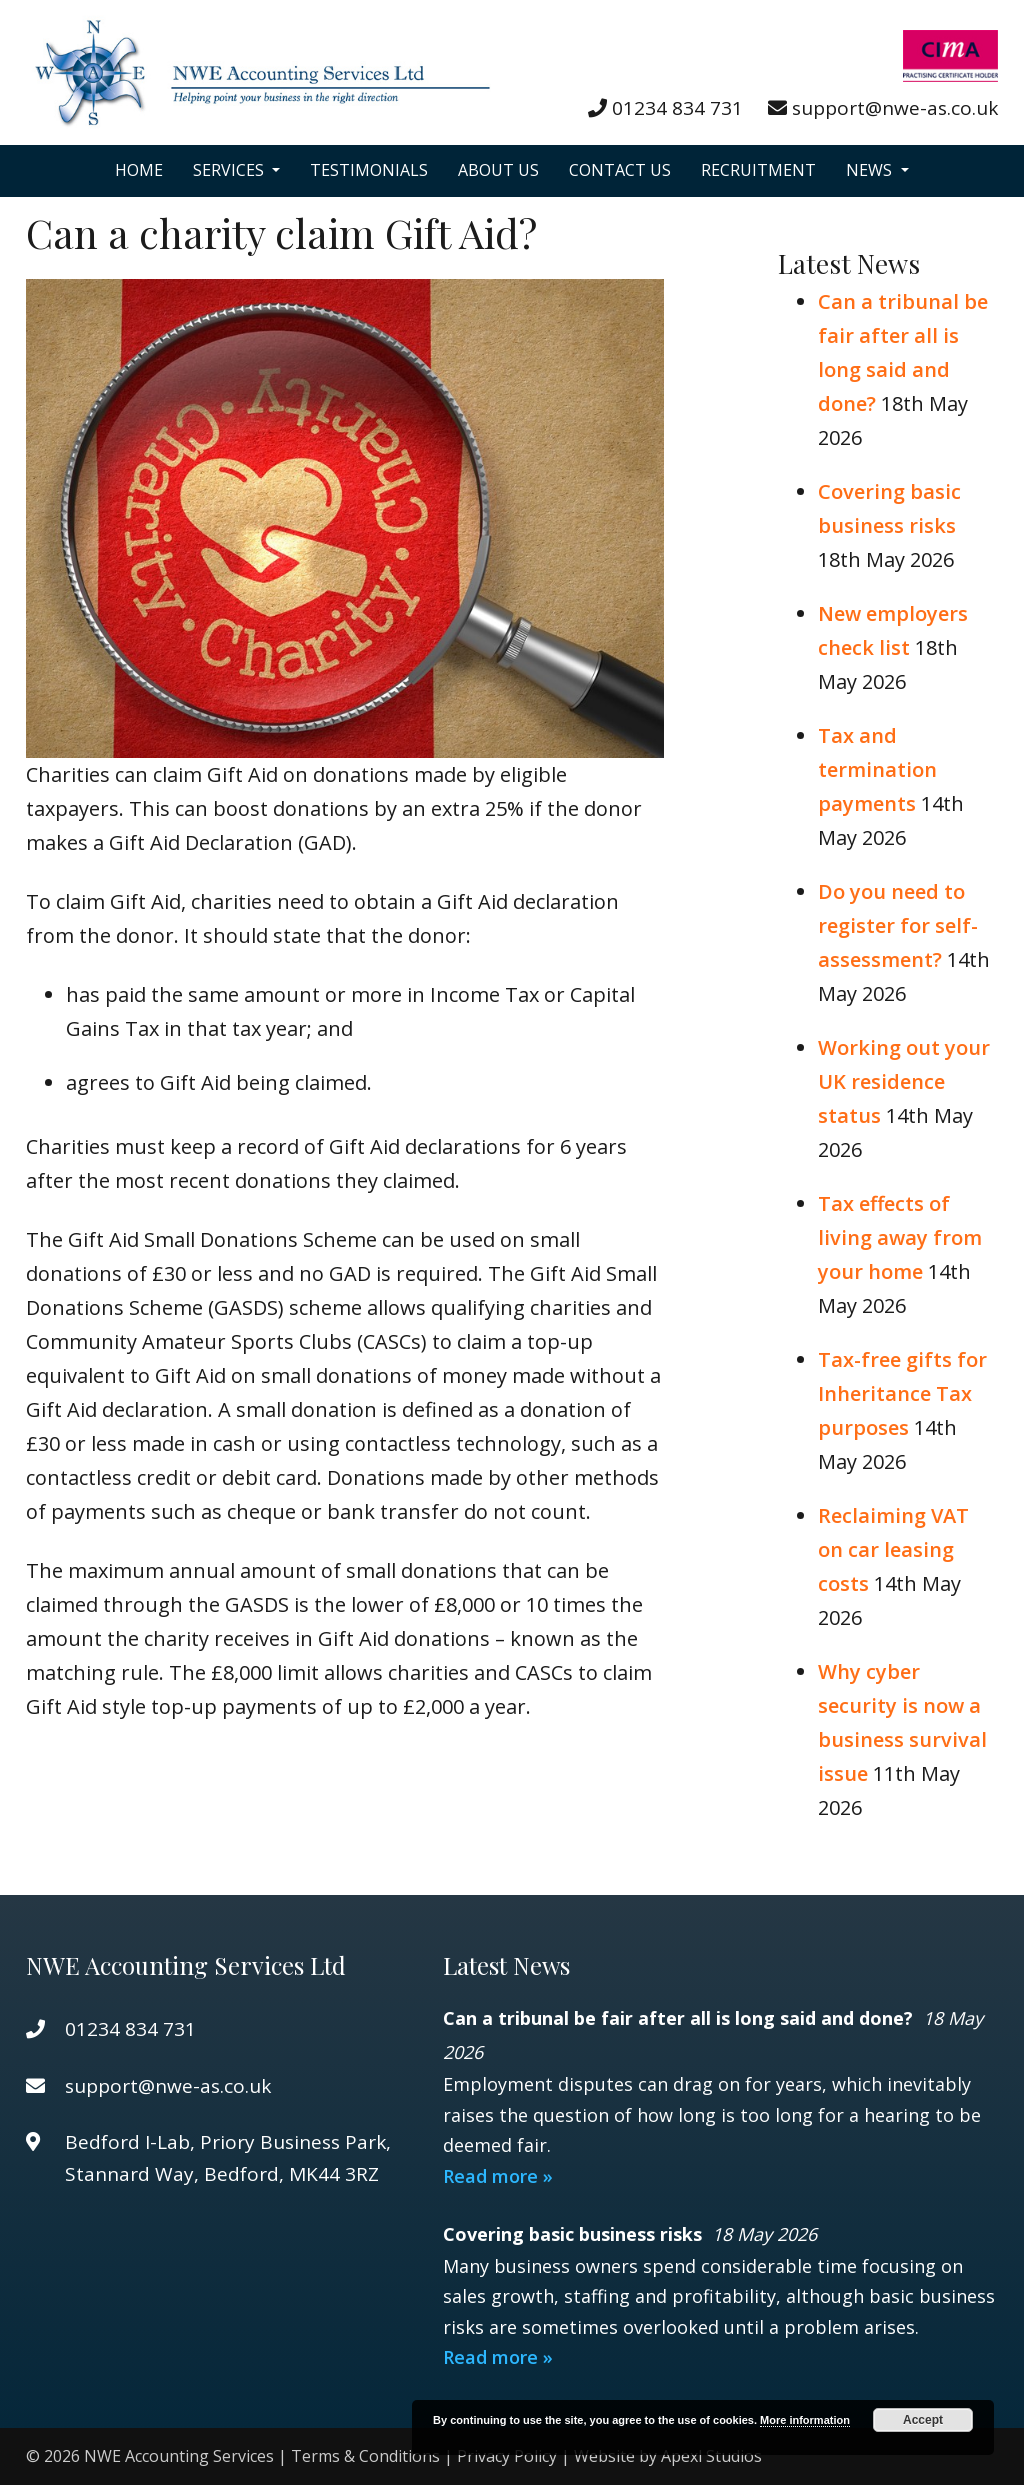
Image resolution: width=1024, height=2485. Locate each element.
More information (805, 2420)
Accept (923, 2420)
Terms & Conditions (365, 2456)
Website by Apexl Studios (668, 2456)
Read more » (498, 2176)
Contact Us (620, 170)
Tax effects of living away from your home (900, 1237)
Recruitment (758, 170)
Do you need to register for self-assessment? (898, 925)
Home (139, 170)
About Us (498, 170)
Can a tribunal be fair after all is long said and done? (680, 2018)
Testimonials (369, 170)
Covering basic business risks (575, 2234)
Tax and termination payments (877, 769)
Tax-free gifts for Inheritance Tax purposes (902, 1393)
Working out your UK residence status (904, 1081)
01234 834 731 (677, 108)
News (871, 170)
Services (230, 170)
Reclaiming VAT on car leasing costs (893, 1549)
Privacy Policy (507, 2456)
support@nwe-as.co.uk (895, 108)
